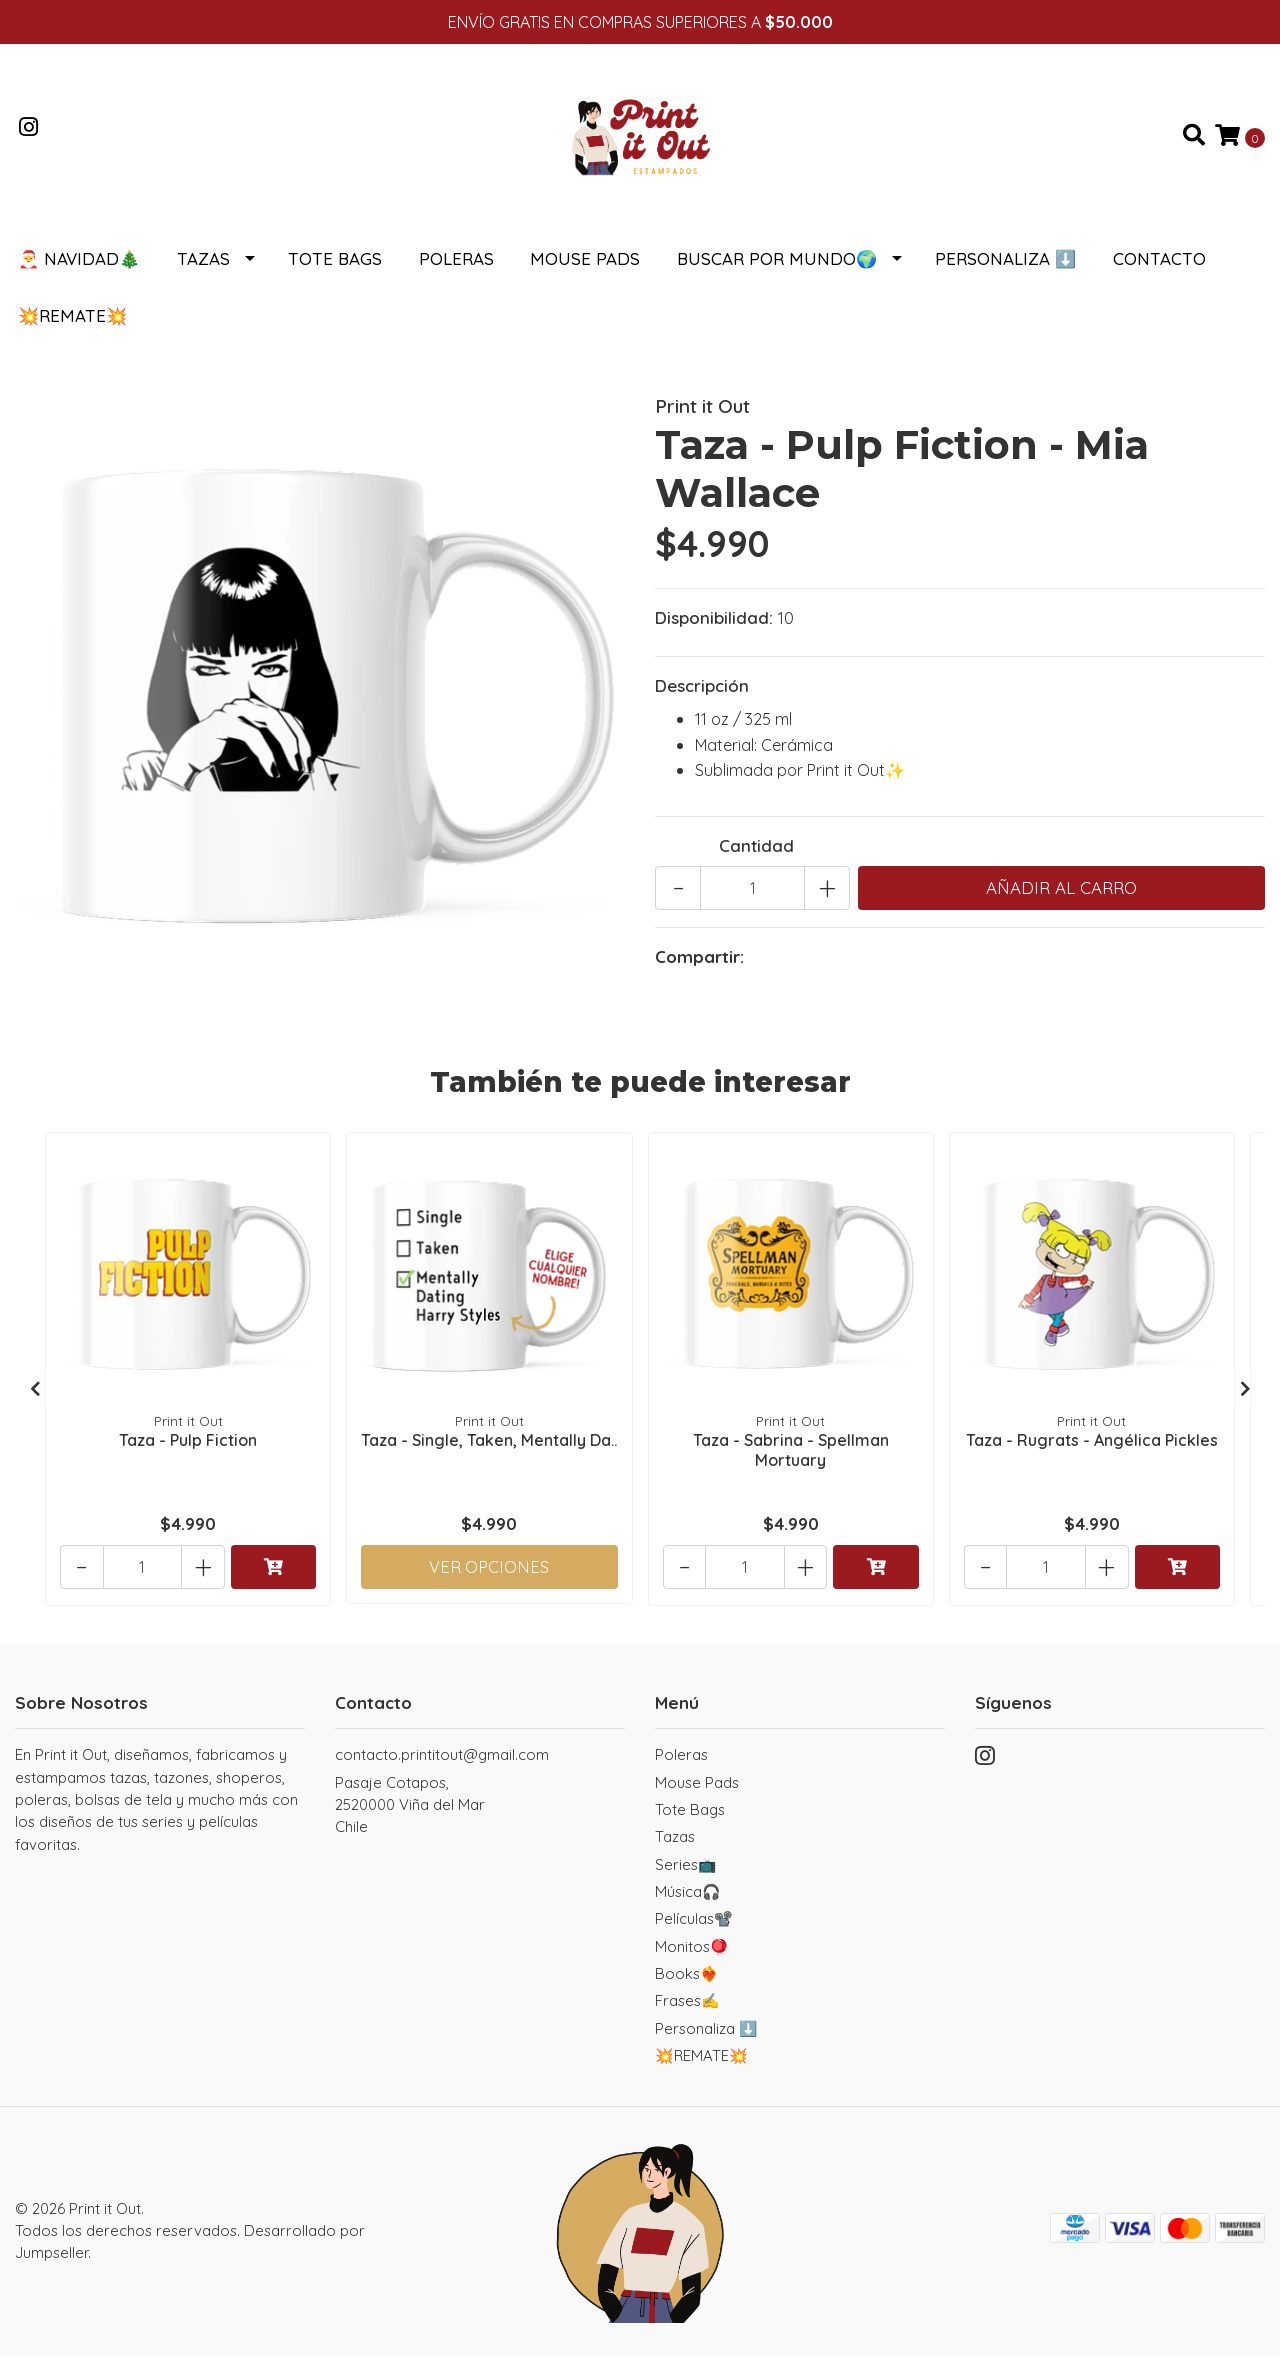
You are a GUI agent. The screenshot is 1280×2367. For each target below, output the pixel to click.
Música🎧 (688, 1903)
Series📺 (686, 1876)
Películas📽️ (694, 1930)
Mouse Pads (585, 270)
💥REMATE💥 (72, 327)
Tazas (203, 270)
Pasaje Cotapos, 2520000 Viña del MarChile (410, 1817)
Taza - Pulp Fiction (188, 1450)
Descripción (702, 697)
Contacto (1159, 270)
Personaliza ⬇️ (1005, 270)
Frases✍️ (687, 2012)
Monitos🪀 (692, 1958)
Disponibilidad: (714, 629)
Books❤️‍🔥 (687, 1985)
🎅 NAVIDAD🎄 (79, 270)
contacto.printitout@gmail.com (442, 1766)
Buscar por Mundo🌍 (777, 270)
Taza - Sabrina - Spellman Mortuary (791, 1459)
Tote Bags (335, 270)
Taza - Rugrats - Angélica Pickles (1092, 1450)
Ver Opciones (489, 1576)
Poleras (456, 270)
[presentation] (35, 1400)
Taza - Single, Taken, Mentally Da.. (489, 1459)
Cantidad (756, 857)
